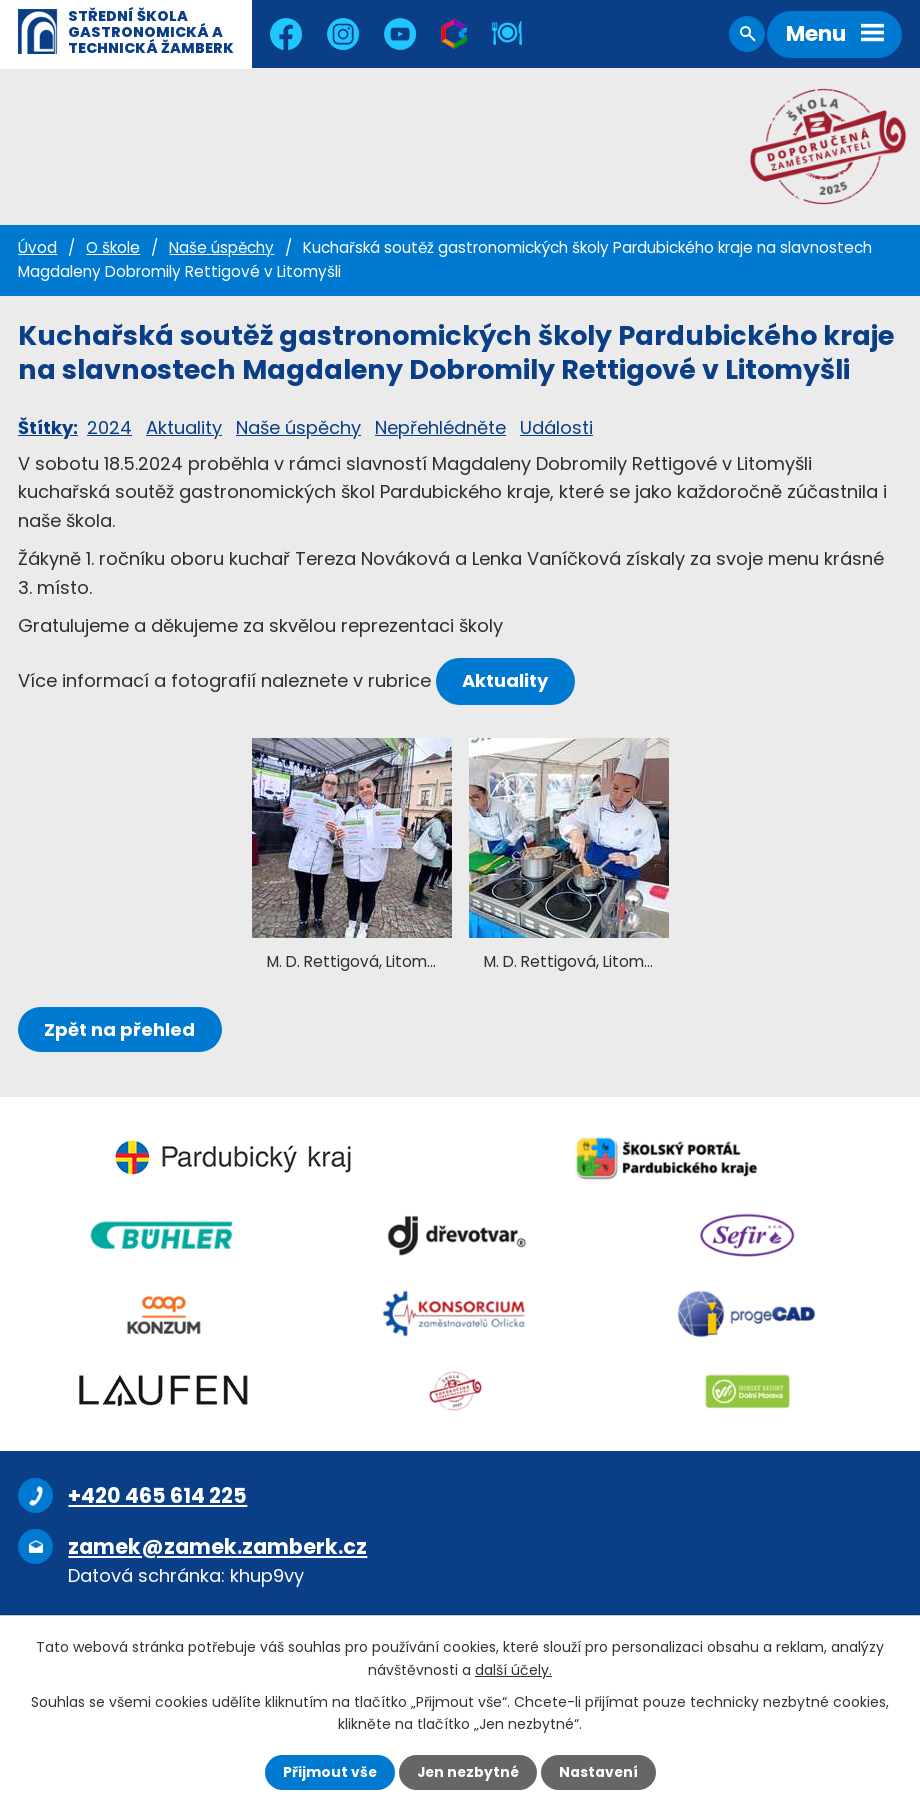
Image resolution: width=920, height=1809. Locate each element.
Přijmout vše (327, 1772)
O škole (113, 247)
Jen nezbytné (467, 1772)
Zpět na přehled (120, 1029)
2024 (109, 427)
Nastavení (600, 1772)
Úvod (37, 247)
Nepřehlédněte (440, 427)
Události (556, 427)
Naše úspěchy (221, 247)
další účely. (513, 1669)
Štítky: (48, 427)
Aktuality (184, 427)
